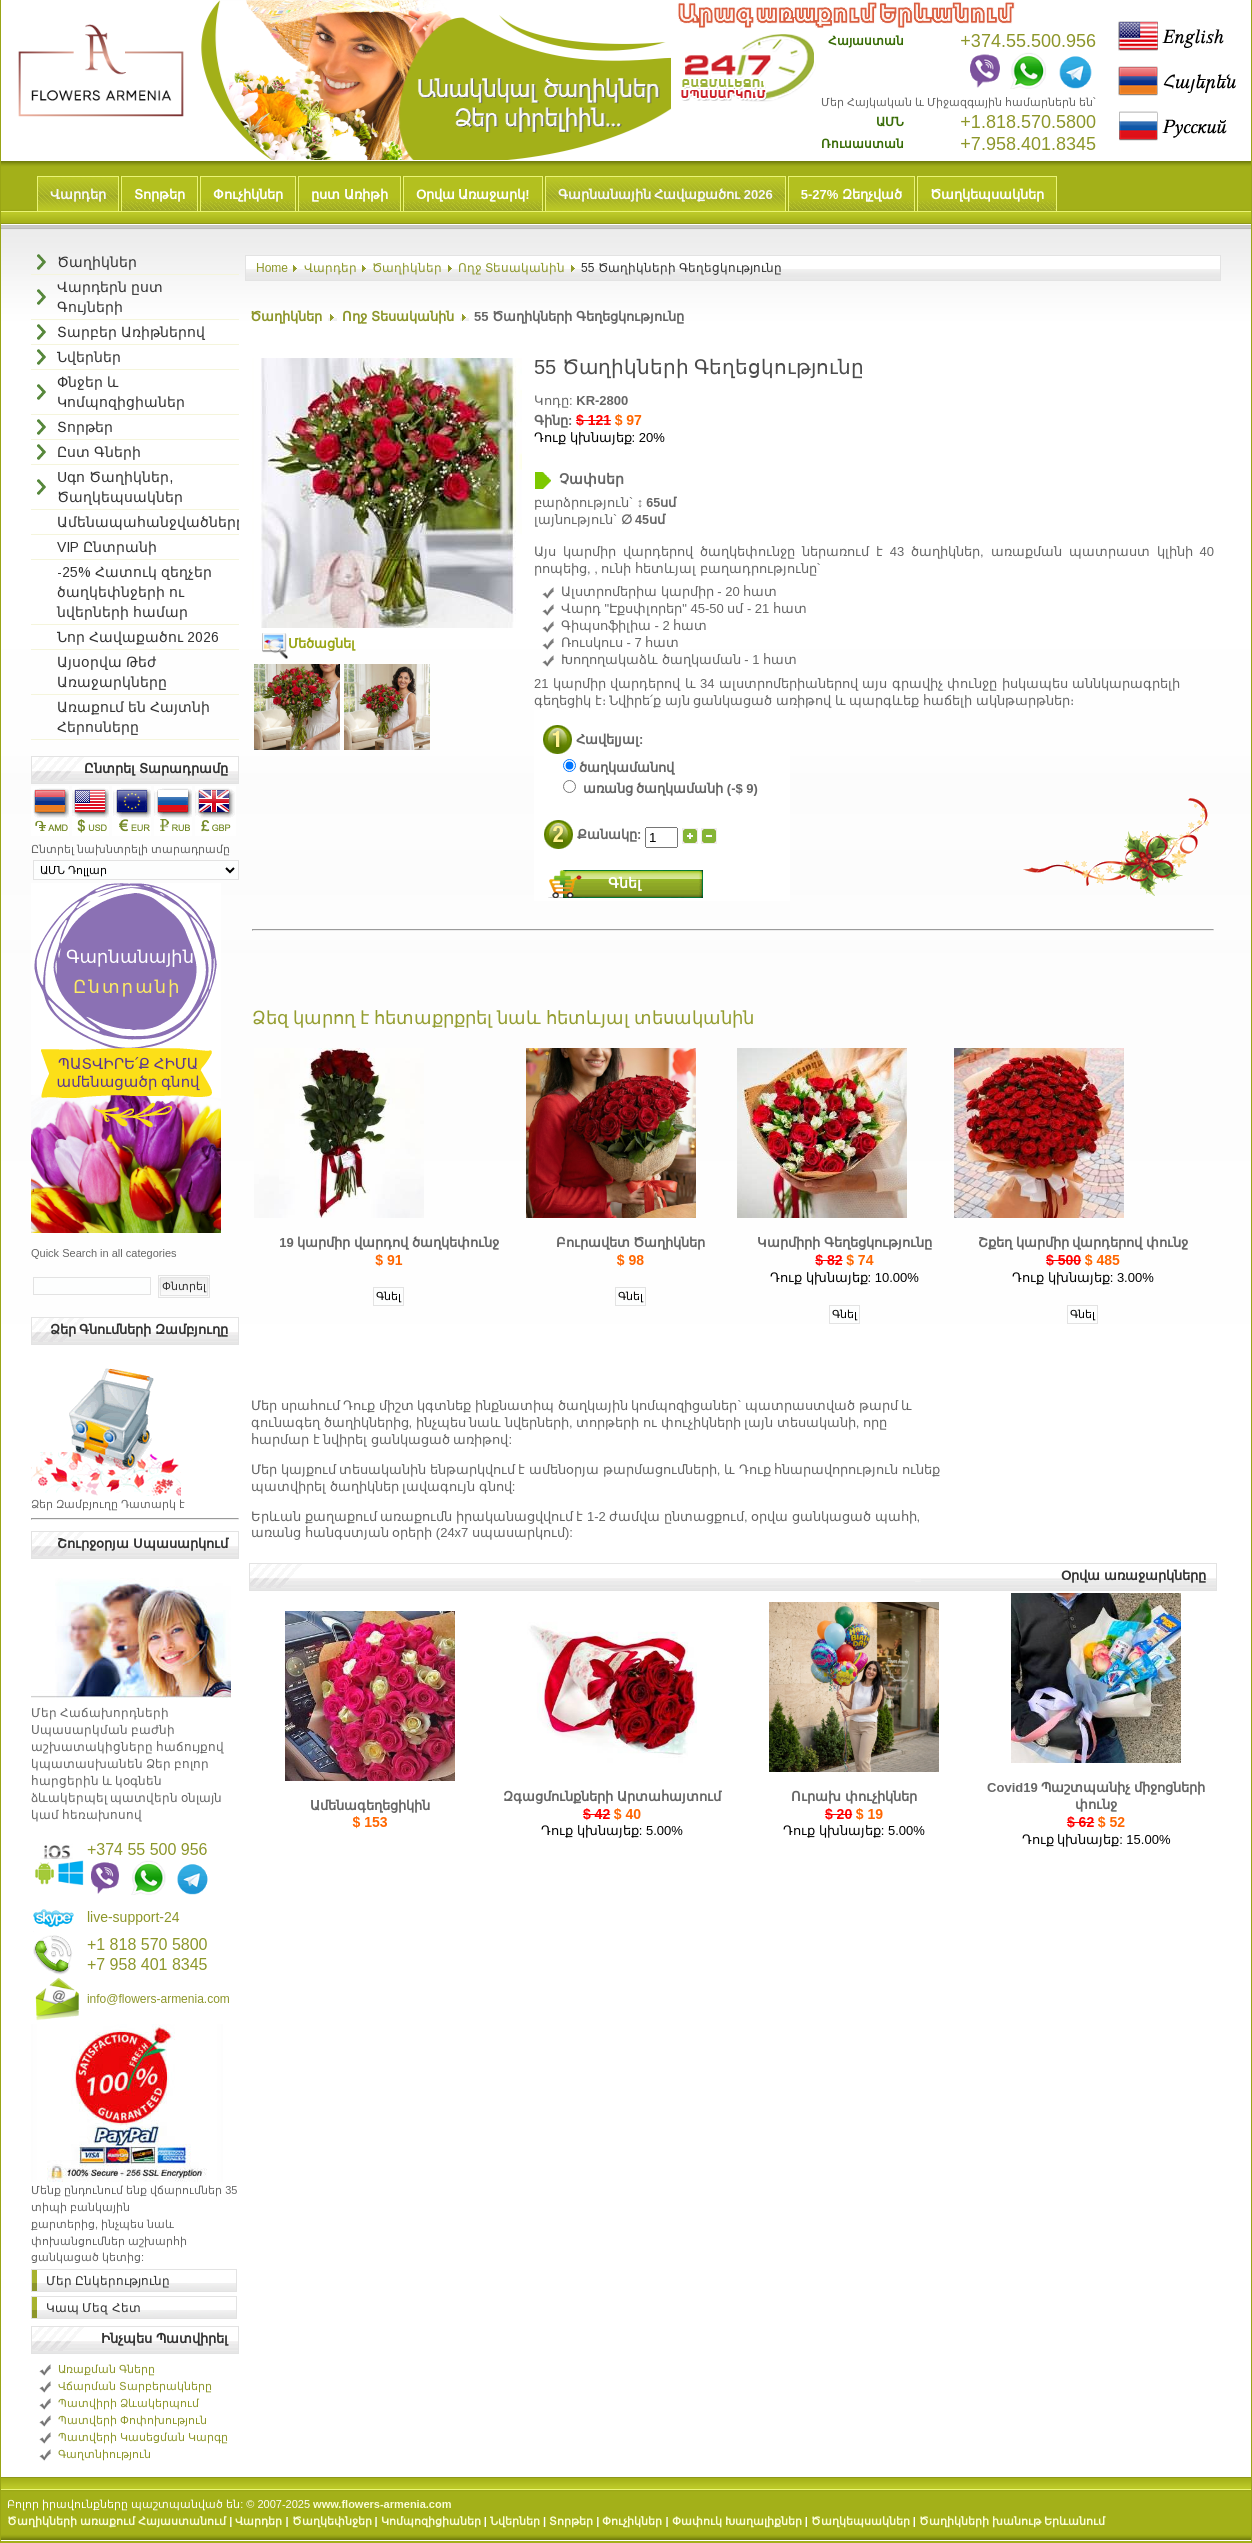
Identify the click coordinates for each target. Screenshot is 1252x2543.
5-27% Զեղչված (851, 194)
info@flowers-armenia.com (158, 1999)
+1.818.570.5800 (1028, 122)
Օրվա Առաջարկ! (473, 194)
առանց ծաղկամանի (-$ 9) (660, 788)
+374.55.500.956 (1028, 41)
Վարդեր (78, 194)
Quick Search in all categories (104, 1253)
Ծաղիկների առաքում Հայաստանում (116, 2521)
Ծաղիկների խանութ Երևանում (1012, 2521)
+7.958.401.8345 (1028, 144)
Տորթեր (159, 194)
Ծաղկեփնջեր (332, 2521)
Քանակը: (611, 834)
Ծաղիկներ (407, 268)
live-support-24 (133, 1917)
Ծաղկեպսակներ (987, 194)
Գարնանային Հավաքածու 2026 (665, 194)
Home (272, 268)
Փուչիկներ (248, 194)
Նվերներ (515, 2521)
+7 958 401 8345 (147, 1964)
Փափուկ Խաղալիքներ (737, 2521)
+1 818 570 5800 (147, 1944)
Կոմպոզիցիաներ (431, 2521)
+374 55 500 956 (147, 1849)
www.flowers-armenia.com (382, 2504)
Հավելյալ (607, 739)
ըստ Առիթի (349, 194)
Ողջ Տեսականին (511, 268)
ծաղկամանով (618, 767)
